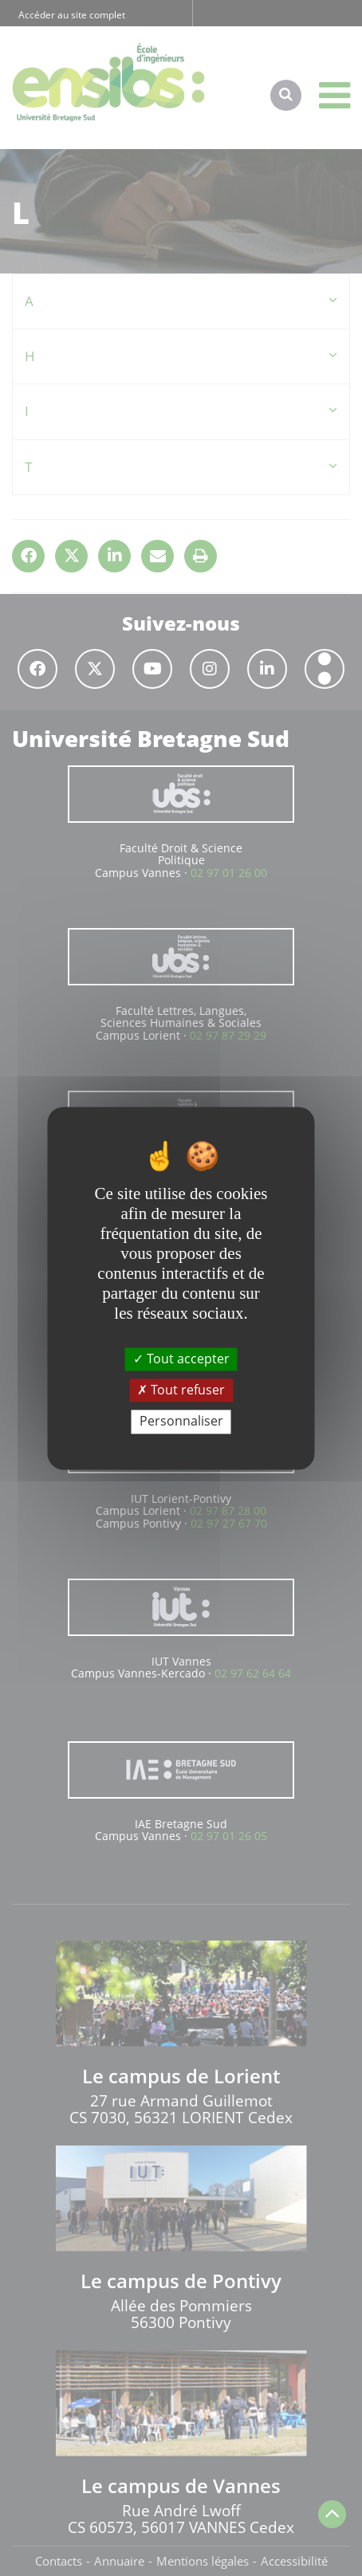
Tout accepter (181, 1358)
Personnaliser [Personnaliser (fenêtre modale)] (181, 1421)
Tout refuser (181, 1390)
